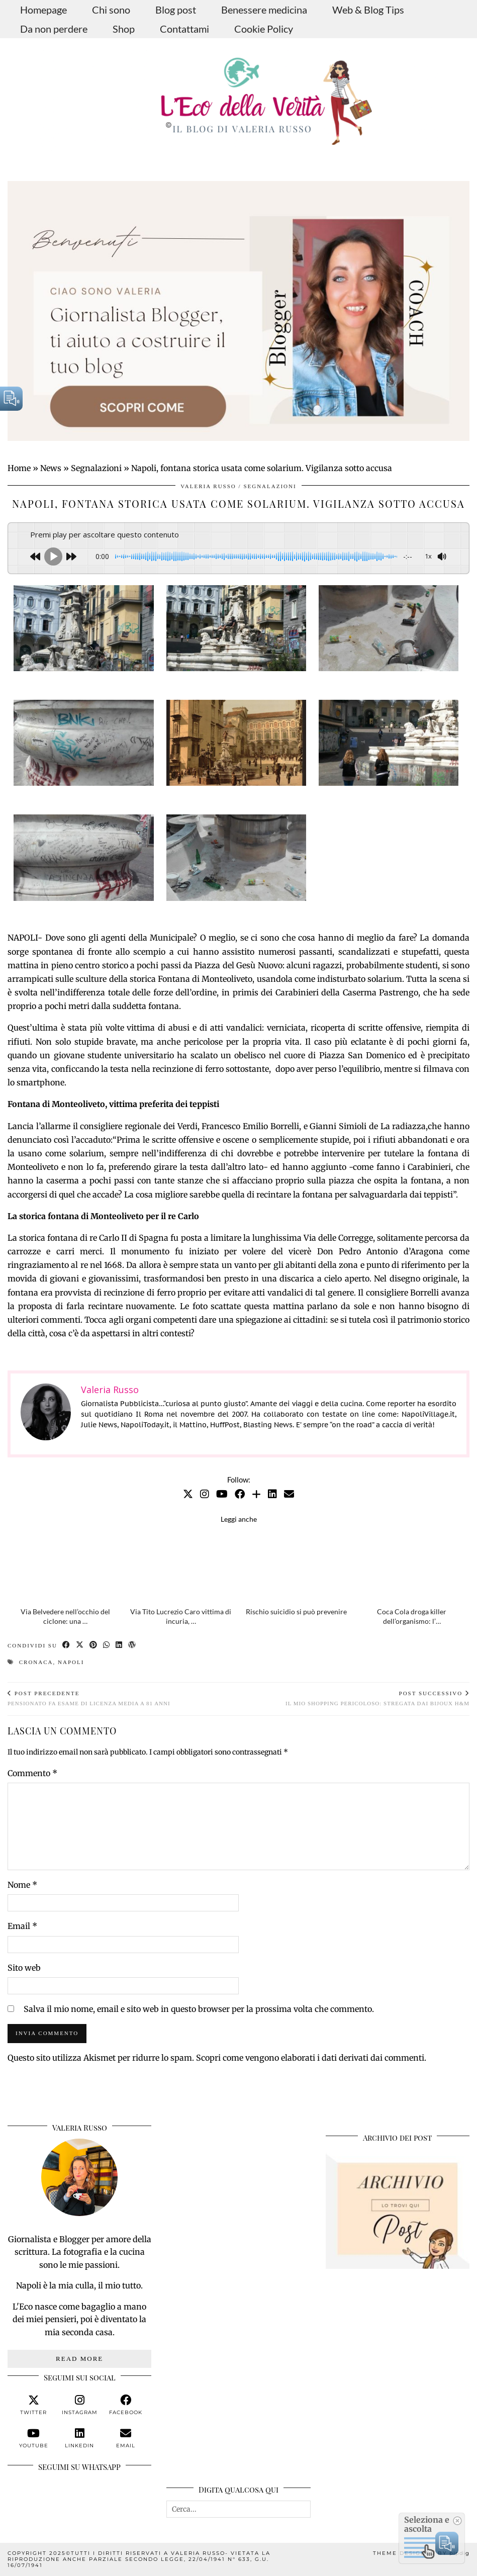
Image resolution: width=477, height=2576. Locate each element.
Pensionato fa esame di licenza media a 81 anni (89, 1698)
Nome (22, 1885)
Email (22, 1926)
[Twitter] (188, 1494)
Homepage (43, 10)
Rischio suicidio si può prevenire (296, 1611)
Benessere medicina (264, 10)
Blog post (175, 10)
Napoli (71, 1662)
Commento (32, 1773)
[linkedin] (79, 2438)
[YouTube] (222, 1494)
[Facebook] (240, 1494)
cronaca (36, 1662)
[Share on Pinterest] (94, 1645)
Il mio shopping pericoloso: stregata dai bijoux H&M (377, 1698)
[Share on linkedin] (119, 1645)
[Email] (289, 1494)
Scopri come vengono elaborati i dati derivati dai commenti (310, 2058)
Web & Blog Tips (368, 10)
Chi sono (111, 10)
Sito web (24, 1968)
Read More (79, 2358)
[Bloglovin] (256, 1494)
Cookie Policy (263, 29)
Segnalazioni (96, 468)
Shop (124, 29)
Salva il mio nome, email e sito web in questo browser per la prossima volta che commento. (199, 2009)
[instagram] (79, 2405)
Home (19, 468)
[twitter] (34, 2405)
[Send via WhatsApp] (107, 1645)
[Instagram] (204, 1494)
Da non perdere (53, 29)
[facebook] (126, 2405)
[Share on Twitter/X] (80, 1645)
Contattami (184, 29)
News (50, 468)
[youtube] (34, 2438)
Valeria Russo (208, 486)
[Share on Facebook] (66, 1645)
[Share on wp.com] (132, 1645)
